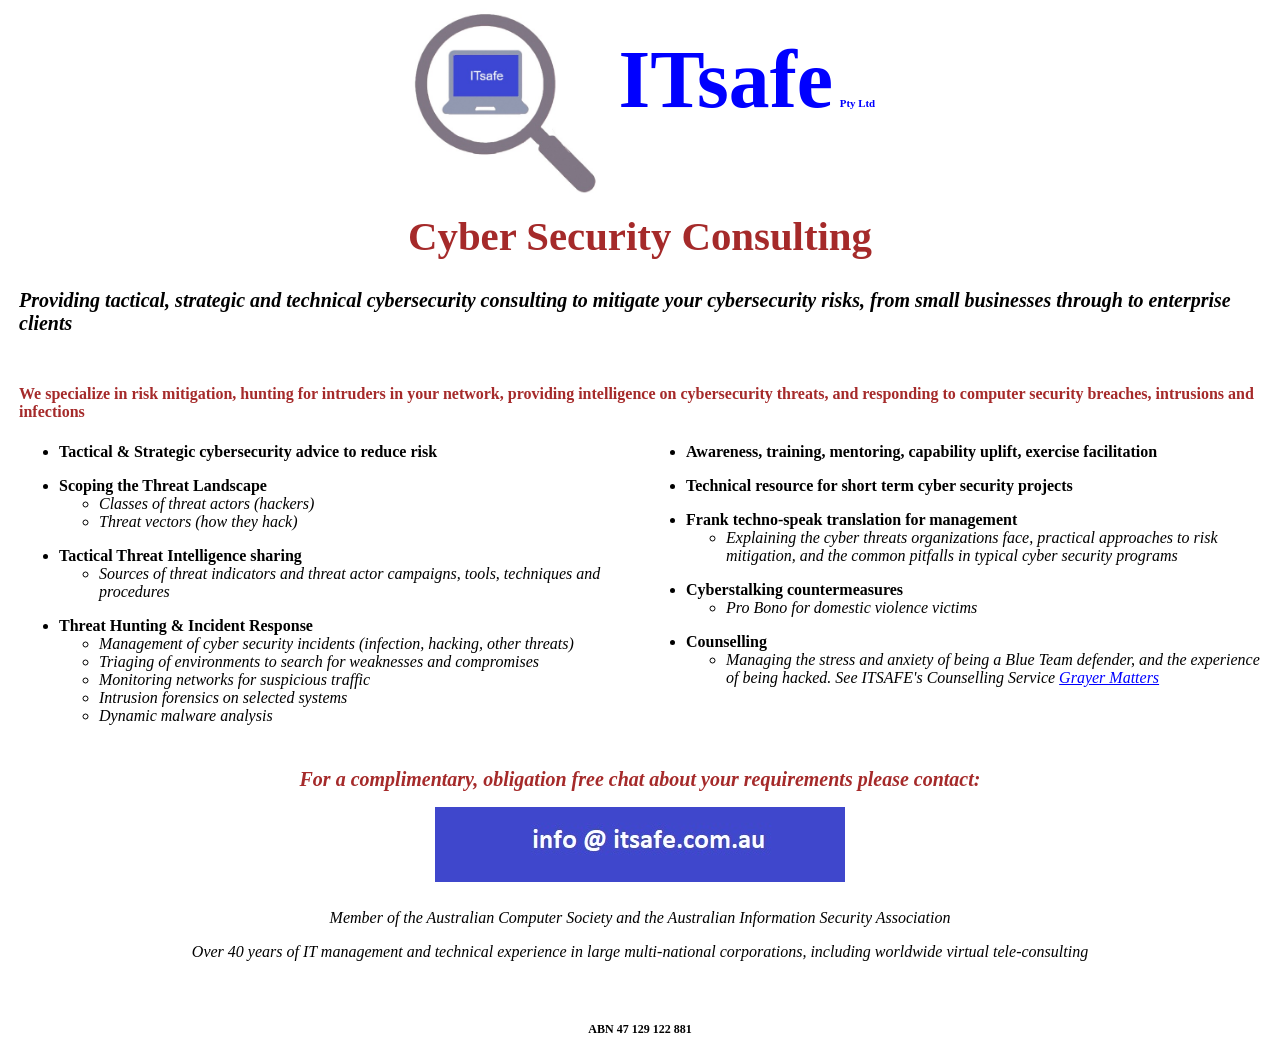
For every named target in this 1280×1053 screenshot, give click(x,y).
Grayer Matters (1109, 677)
